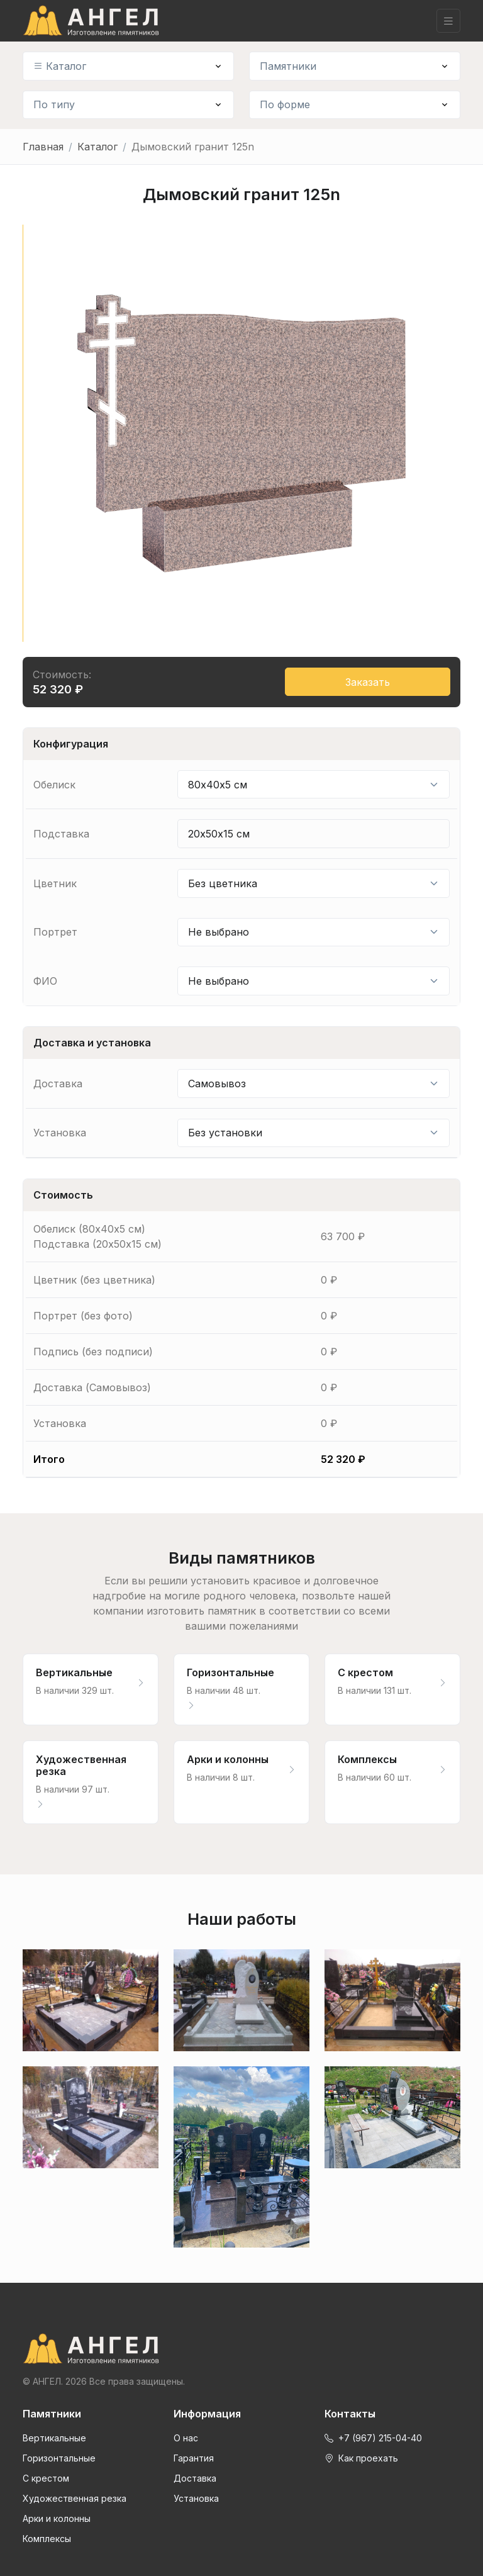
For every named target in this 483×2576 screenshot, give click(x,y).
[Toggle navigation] (448, 21)
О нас (186, 2438)
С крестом (46, 2478)
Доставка (195, 2478)
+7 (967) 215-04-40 (373, 2438)
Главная (43, 146)
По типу (54, 104)
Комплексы (47, 2538)
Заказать (367, 682)
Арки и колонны (57, 2518)
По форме (285, 104)
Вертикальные (54, 2438)
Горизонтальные (59, 2458)
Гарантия (194, 2458)
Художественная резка (74, 2498)
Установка (196, 2498)
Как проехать (361, 2458)
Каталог (59, 66)
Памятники (288, 66)
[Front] (241, 2349)
